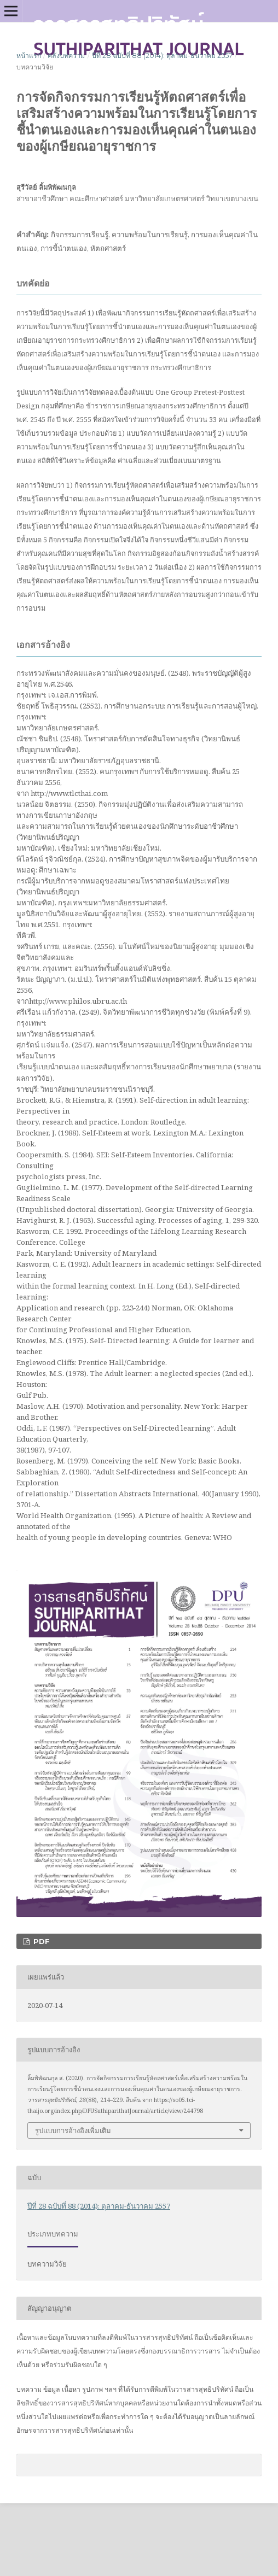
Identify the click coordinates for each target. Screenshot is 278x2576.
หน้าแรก (28, 55)
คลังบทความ (66, 55)
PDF (40, 1941)
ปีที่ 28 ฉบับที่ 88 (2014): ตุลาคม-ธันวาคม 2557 (162, 55)
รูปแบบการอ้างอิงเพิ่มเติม (73, 2130)
